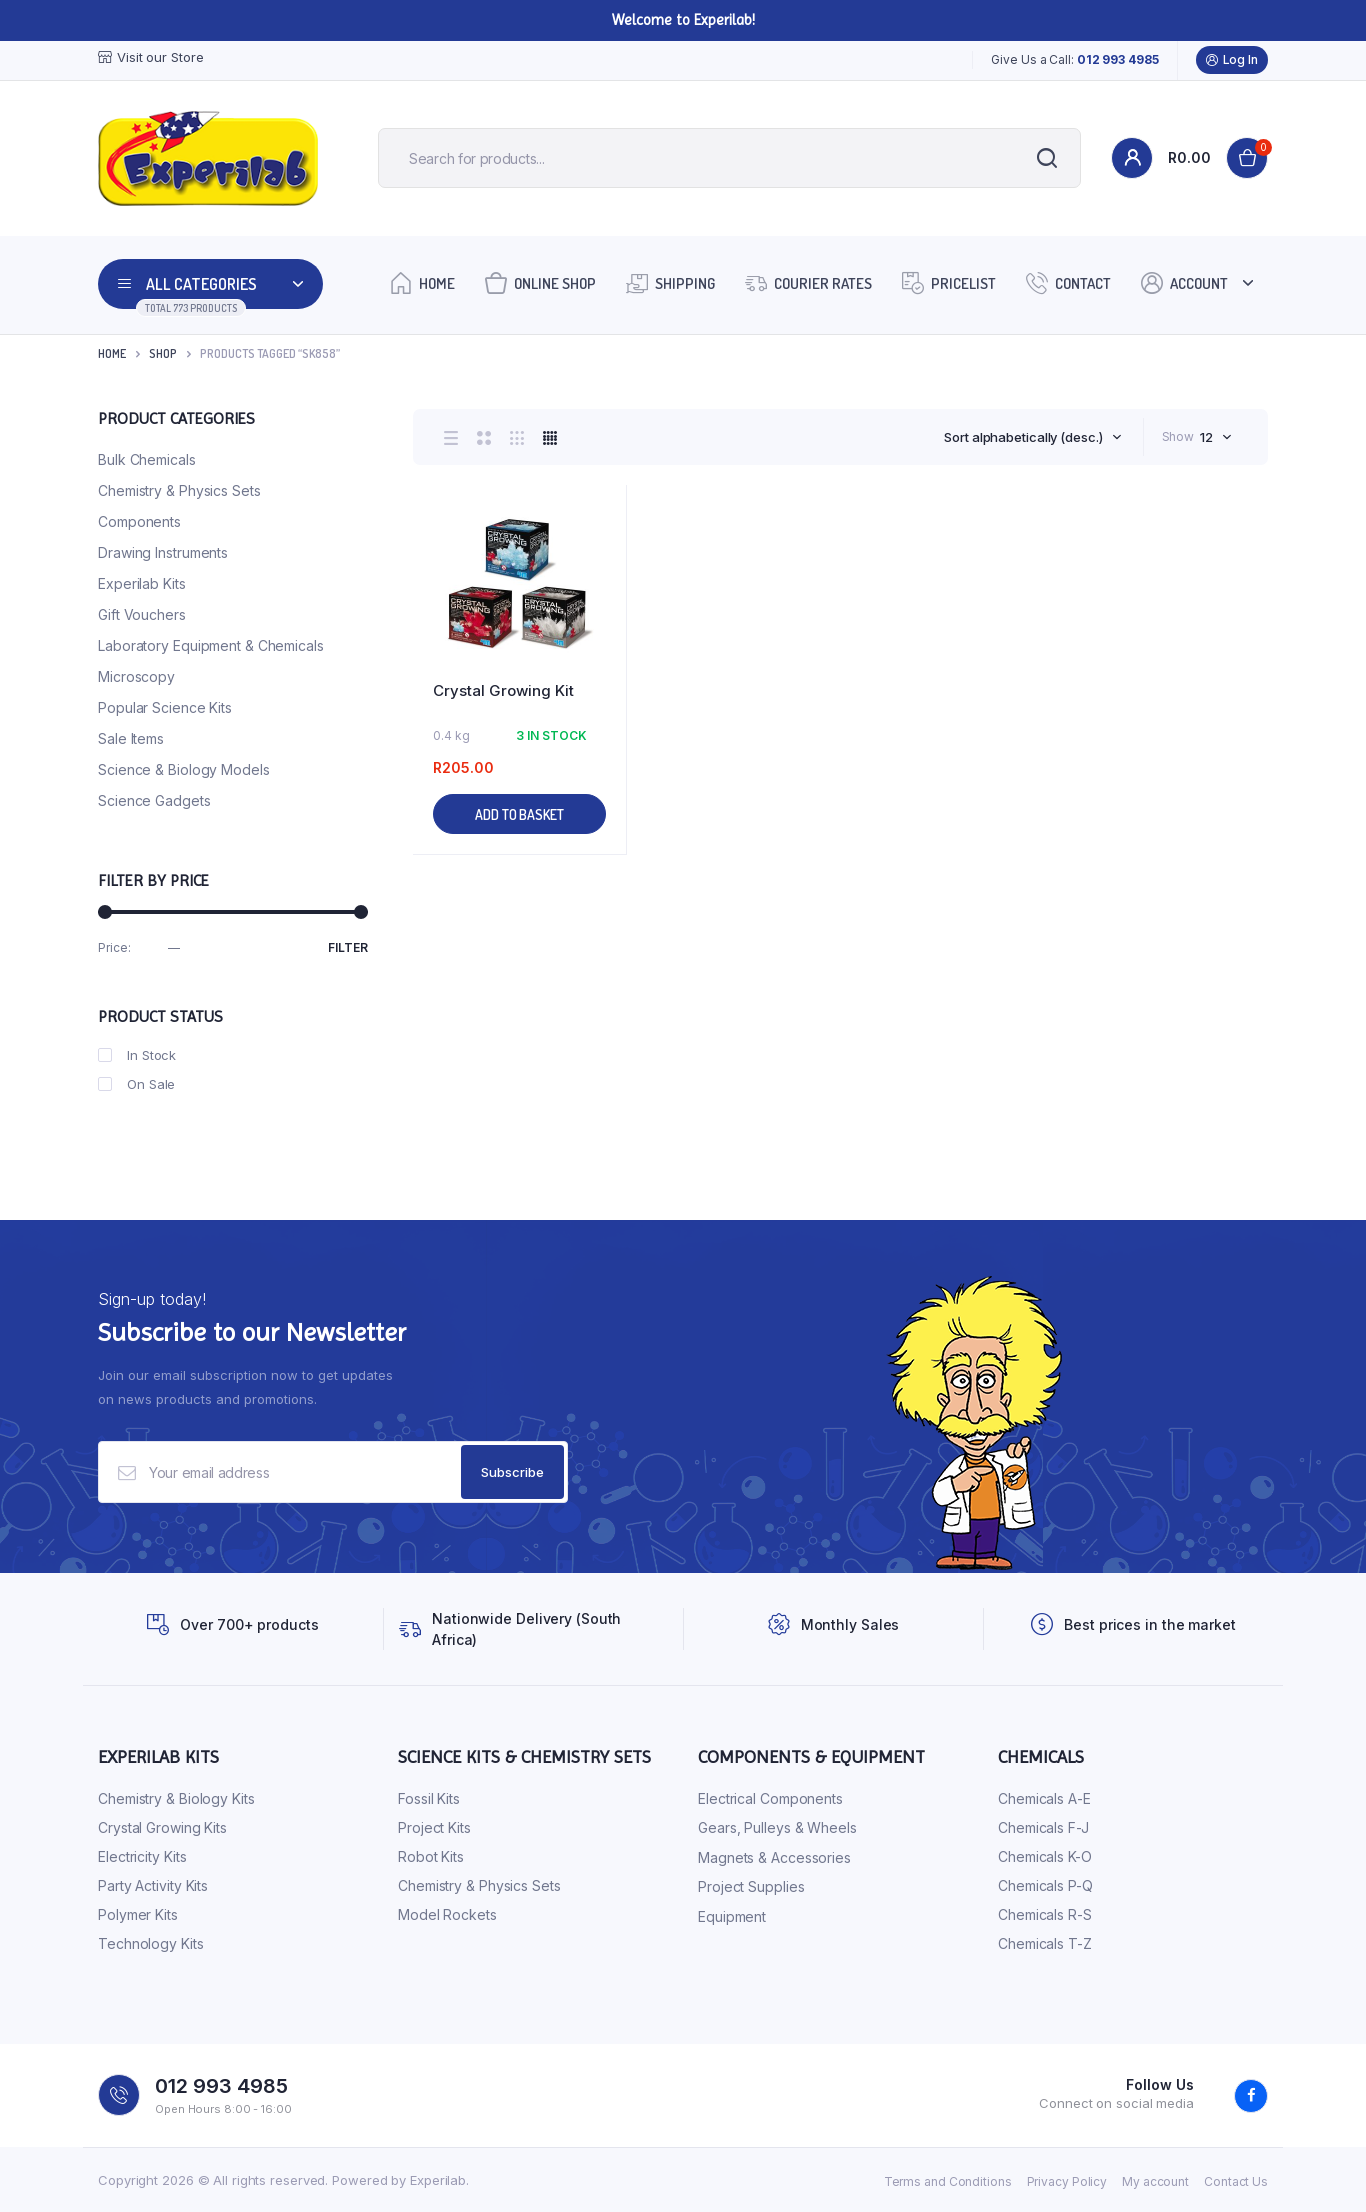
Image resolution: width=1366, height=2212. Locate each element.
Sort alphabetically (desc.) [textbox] (1023, 437)
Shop (163, 353)
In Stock (137, 1055)
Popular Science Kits (165, 707)
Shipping (670, 282)
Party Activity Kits (153, 1885)
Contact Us (1236, 2181)
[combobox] (1032, 437)
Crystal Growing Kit (503, 690)
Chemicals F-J (1043, 1827)
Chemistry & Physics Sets (179, 490)
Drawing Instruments (163, 552)
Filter (348, 947)
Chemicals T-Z (1045, 1943)
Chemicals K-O (1045, 1856)
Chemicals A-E (1044, 1798)
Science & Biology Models (184, 769)
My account (1155, 2181)
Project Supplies (751, 1886)
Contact (1068, 282)
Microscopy (136, 676)
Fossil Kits (429, 1798)
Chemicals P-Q (1045, 1885)
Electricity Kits (142, 1856)
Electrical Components (770, 1798)
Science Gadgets (154, 800)
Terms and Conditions (948, 2181)
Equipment (732, 1916)
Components (139, 521)
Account (1184, 282)
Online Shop (540, 282)
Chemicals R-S (1045, 1914)
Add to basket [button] (519, 814)
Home (422, 282)
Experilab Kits (142, 583)
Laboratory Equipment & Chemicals (211, 645)
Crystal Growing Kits (162, 1827)
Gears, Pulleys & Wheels (777, 1827)
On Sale (136, 1084)
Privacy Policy (1067, 2181)
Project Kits (434, 1827)
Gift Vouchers (142, 614)
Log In (1232, 60)
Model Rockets (447, 1914)
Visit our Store (151, 57)
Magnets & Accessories (774, 1857)
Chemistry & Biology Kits (176, 1798)
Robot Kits (431, 1856)
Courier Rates (808, 282)
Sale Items (131, 738)
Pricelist (949, 282)
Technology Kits (151, 1943)
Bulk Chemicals (147, 459)
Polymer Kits (138, 1914)
